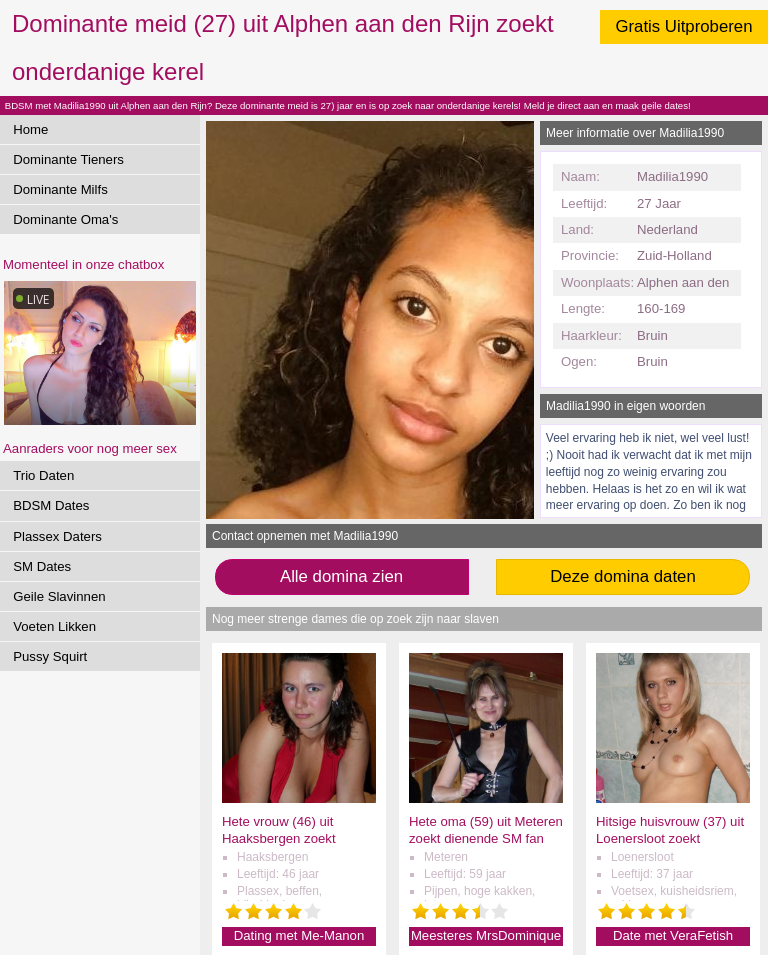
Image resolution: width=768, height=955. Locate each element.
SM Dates (42, 566)
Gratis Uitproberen (683, 26)
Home (30, 129)
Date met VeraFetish (673, 935)
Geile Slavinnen (59, 596)
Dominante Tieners (68, 159)
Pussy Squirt (50, 656)
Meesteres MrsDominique (486, 935)
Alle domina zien (341, 576)
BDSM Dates (51, 505)
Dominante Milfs (60, 189)
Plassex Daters (57, 536)
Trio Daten (43, 475)
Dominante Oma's (65, 219)
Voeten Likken (54, 626)
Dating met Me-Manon (299, 935)
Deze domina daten (623, 576)
